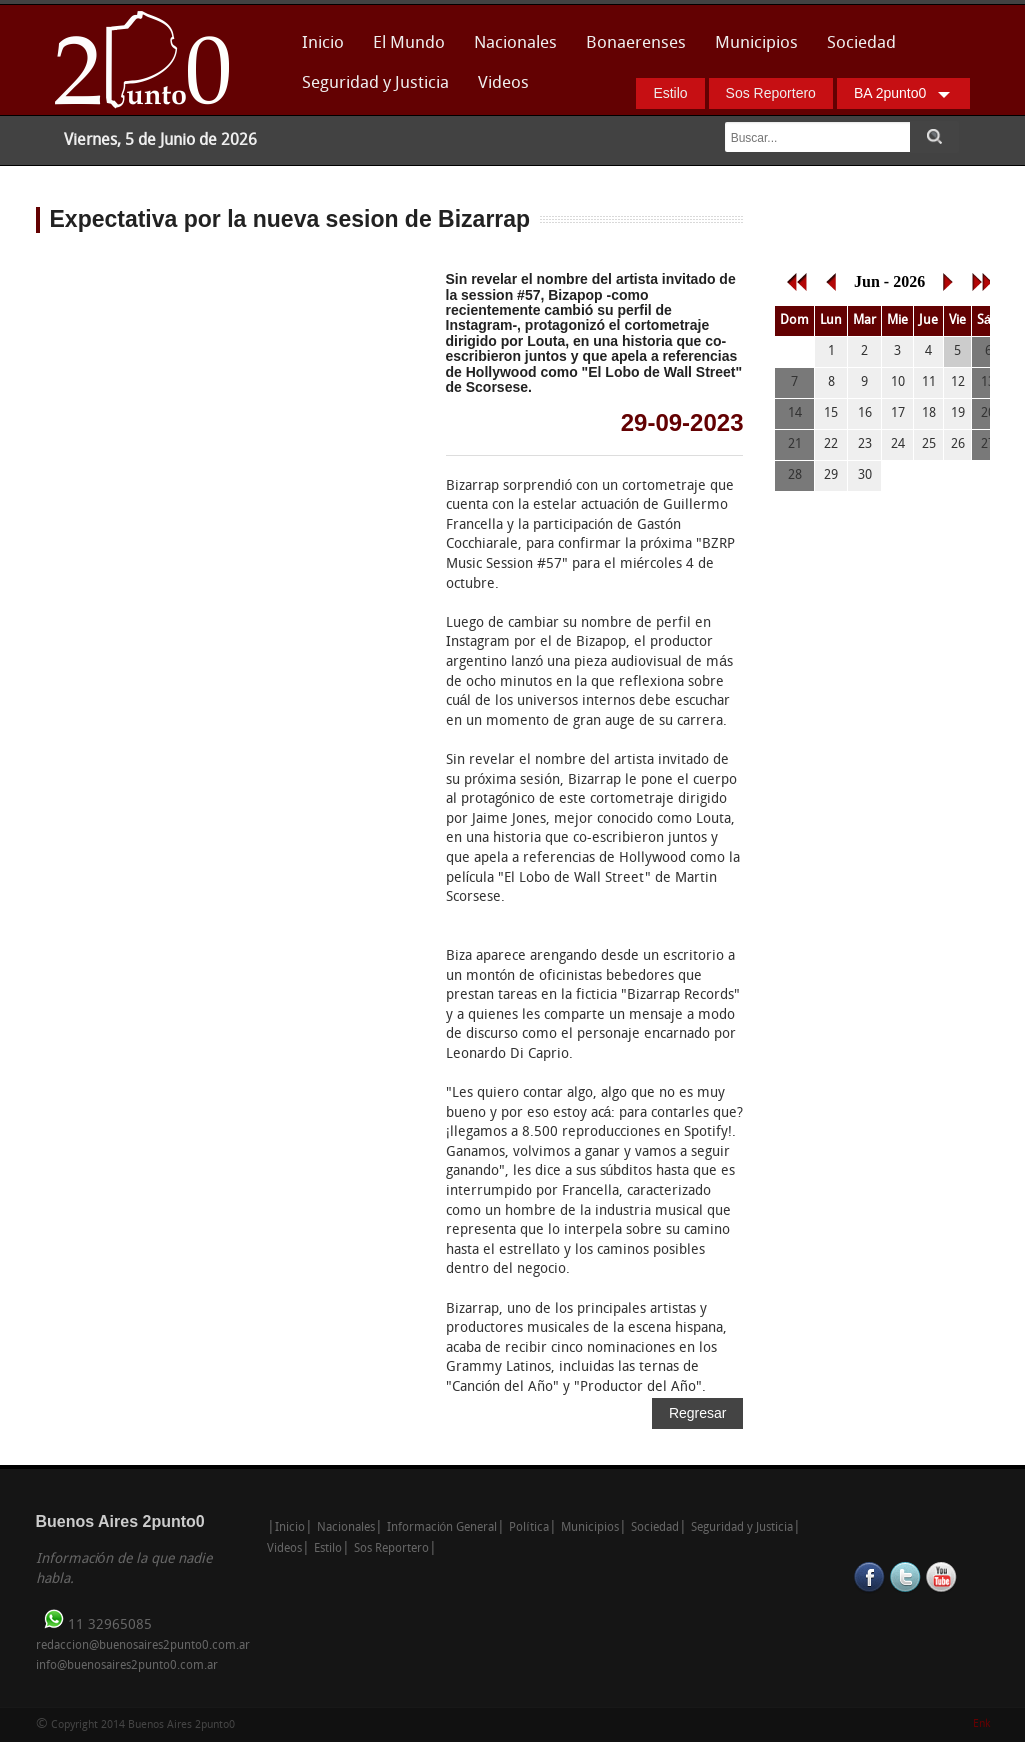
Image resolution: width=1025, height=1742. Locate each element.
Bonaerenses (630, 49)
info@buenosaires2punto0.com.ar (127, 1666)
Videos (503, 83)
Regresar (698, 1413)
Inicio (323, 43)
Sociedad (861, 43)
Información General (442, 1528)
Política (528, 1528)
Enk (981, 1724)
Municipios (756, 43)
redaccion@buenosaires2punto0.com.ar (143, 1646)
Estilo (670, 93)
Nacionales (515, 43)
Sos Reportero (771, 93)
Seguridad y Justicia (375, 83)
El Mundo (409, 43)
